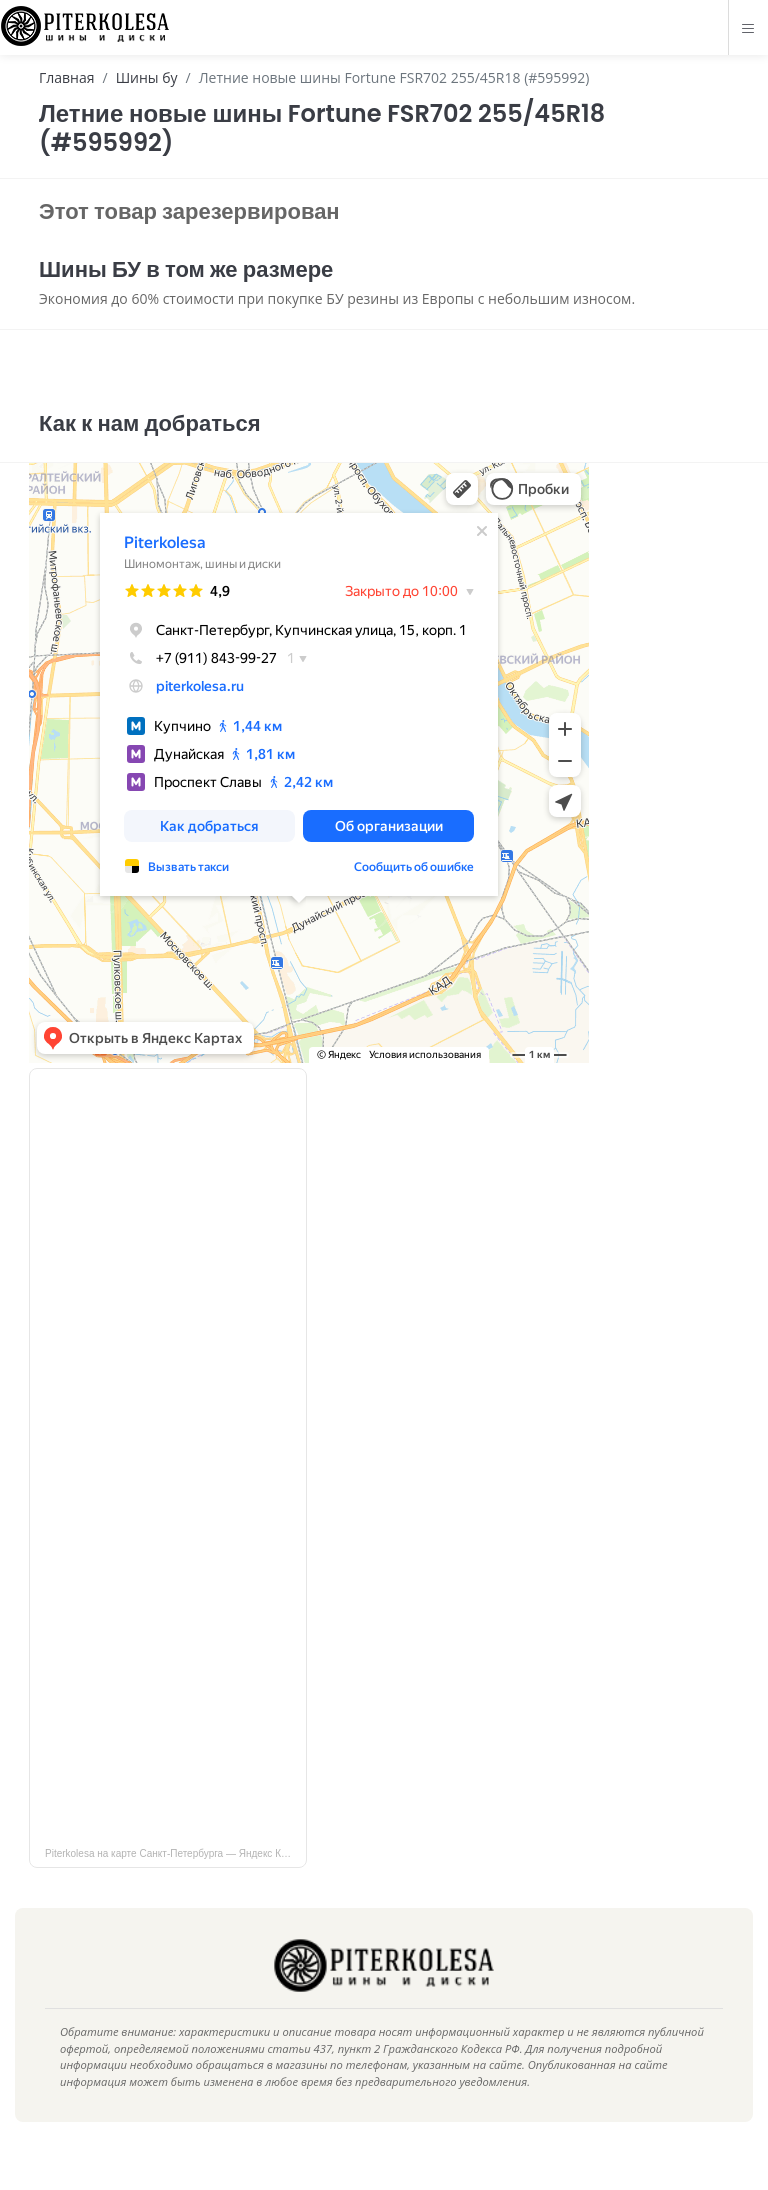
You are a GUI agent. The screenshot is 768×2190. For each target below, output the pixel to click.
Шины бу (147, 77)
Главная (67, 77)
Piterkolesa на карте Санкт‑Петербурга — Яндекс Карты (174, 1881)
